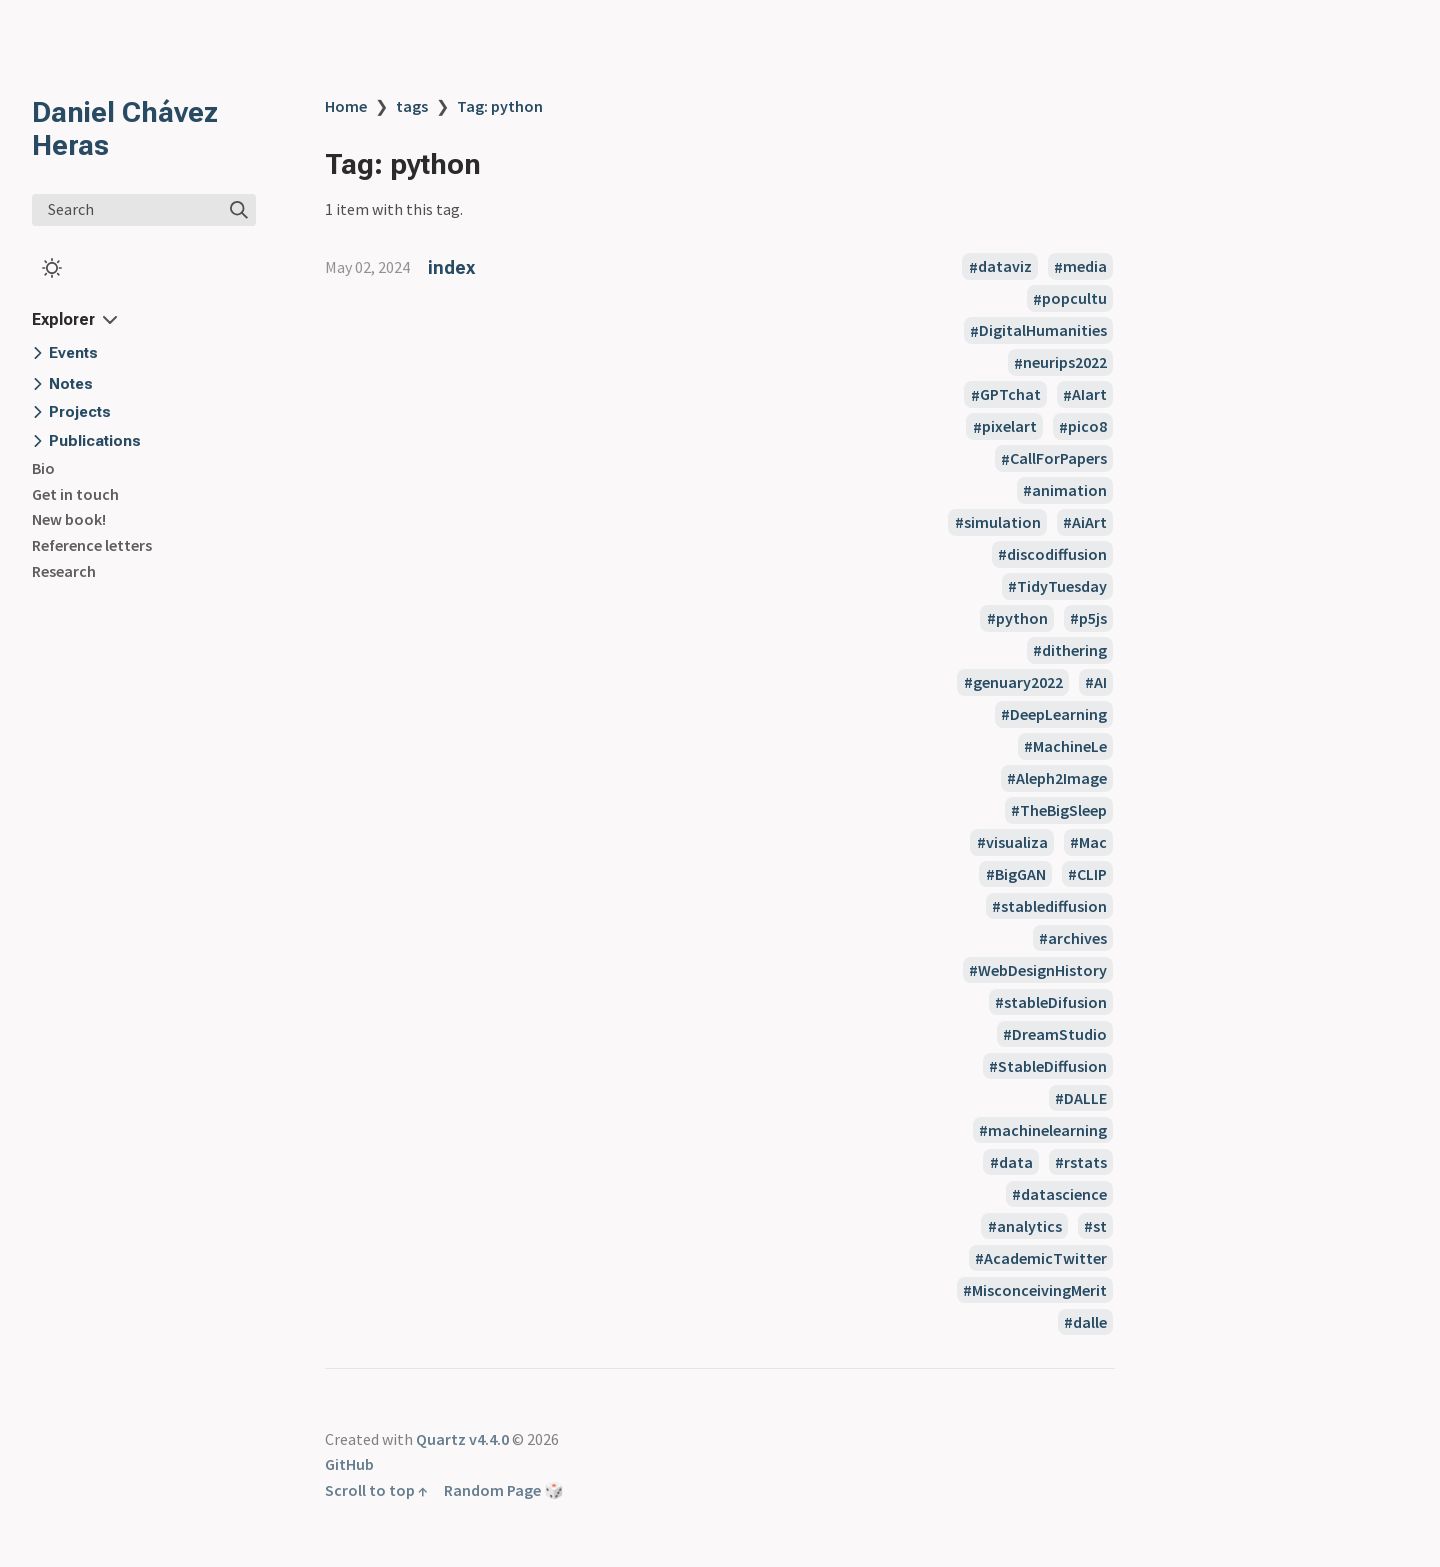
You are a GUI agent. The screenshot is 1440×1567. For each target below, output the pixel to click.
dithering (1074, 650)
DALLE (1085, 1098)
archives (1077, 938)
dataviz (1005, 267)
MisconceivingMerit (1039, 1290)
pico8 (1087, 427)
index (451, 267)
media (1085, 267)
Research (64, 571)
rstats (1085, 1162)
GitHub (349, 1464)
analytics (1029, 1226)
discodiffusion (1057, 554)
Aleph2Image (1061, 778)
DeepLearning (1058, 714)
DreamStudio (1059, 1034)
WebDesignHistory (1042, 970)
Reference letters (92, 545)
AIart (1089, 395)
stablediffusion (1054, 906)
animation (1069, 490)
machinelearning (1047, 1130)
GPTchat (1010, 395)
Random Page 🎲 (504, 1490)
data (1016, 1162)
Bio (43, 468)
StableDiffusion (1052, 1066)
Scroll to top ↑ (376, 1490)
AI (1100, 682)
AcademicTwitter (1045, 1258)
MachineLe (1070, 746)
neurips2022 (1065, 363)
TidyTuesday (1062, 586)
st (1100, 1226)
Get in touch (75, 494)
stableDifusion (1055, 1002)
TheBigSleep (1063, 810)
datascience (1064, 1194)
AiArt (1089, 522)
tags (412, 106)
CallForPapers (1058, 459)
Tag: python (500, 106)
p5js (1093, 618)
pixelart (1009, 427)
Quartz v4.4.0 (462, 1439)
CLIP (1092, 874)
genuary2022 (1018, 682)
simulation (1002, 522)
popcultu (1074, 299)
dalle (1090, 1322)
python (1022, 618)
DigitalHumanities (1043, 331)
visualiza (1017, 842)
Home (346, 106)
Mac (1093, 842)
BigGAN (1020, 874)
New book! (69, 519)
